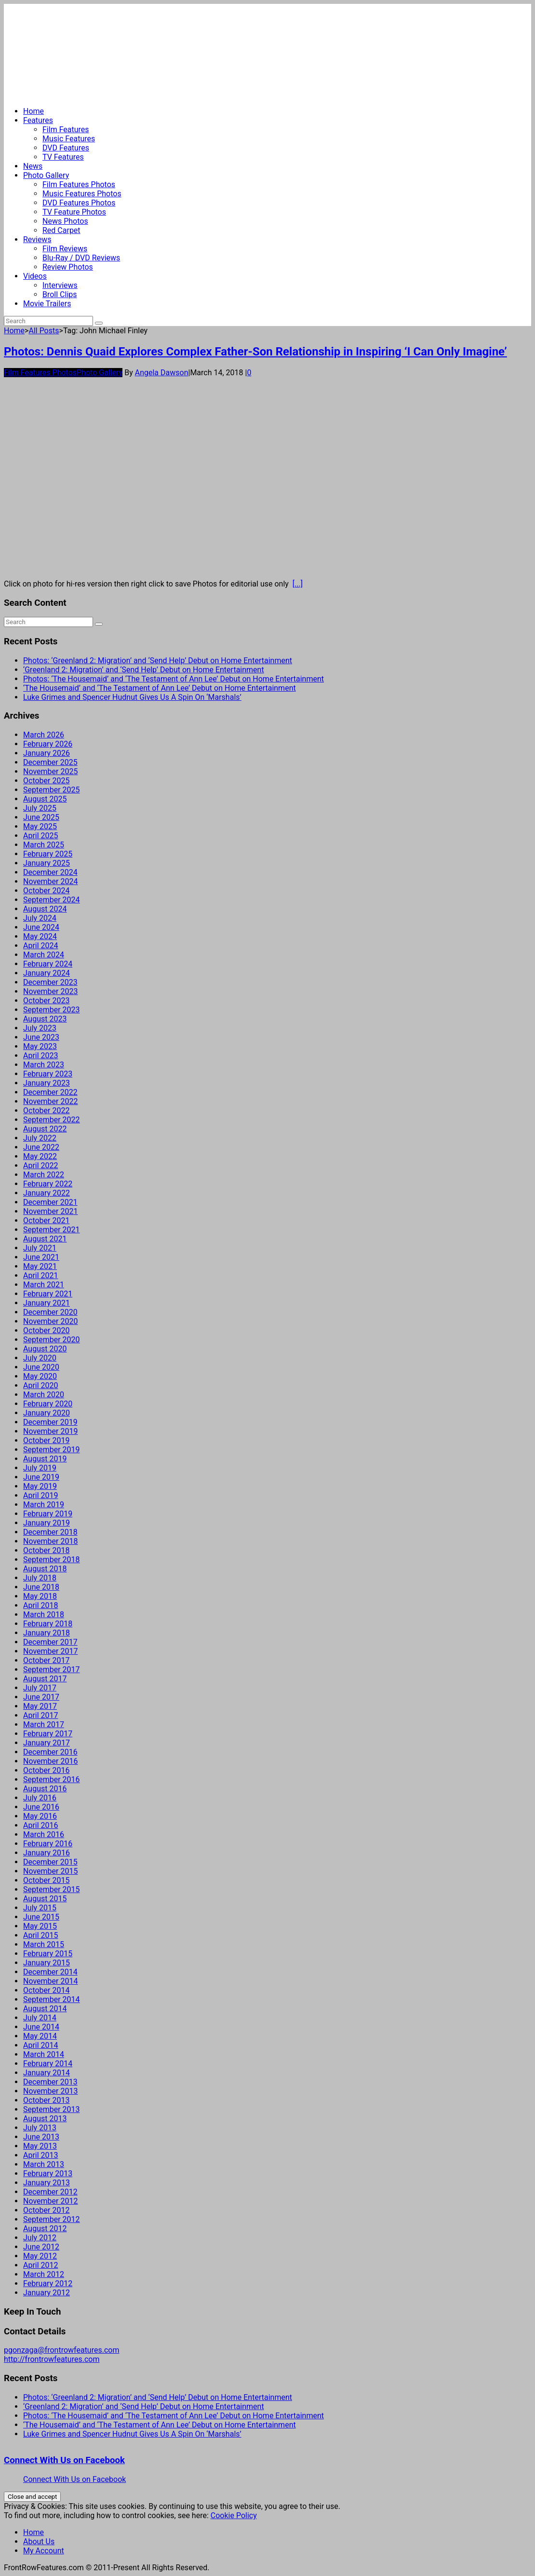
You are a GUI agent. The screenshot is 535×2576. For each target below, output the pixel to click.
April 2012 (40, 2265)
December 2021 (50, 1202)
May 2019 (40, 1486)
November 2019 (50, 1431)
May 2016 (40, 1816)
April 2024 (40, 945)
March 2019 (43, 1504)
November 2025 (50, 771)
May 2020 (40, 1376)
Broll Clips (59, 294)
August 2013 (45, 2118)
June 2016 (41, 1807)
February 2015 (47, 1953)
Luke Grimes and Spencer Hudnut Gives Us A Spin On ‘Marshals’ (132, 697)
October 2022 (46, 1110)
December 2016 (50, 1752)
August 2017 (45, 1678)
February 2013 (47, 2173)
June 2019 (41, 1477)
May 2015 (40, 1926)
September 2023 (51, 1009)
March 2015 (43, 1944)
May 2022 (40, 1156)
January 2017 (46, 1742)
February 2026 (47, 744)
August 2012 (45, 2228)
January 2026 (46, 753)
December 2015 (50, 1862)
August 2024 (45, 908)
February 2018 (47, 1623)
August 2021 (45, 1238)
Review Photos (67, 267)
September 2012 (51, 2219)
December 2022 (50, 1092)
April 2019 (40, 1495)
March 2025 (43, 844)
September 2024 (51, 899)
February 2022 (47, 1183)
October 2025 (46, 780)
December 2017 (50, 1642)
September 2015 (51, 1889)
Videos (35, 276)
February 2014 (47, 2063)
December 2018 (50, 1532)
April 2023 (40, 1055)
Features (38, 120)
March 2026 (43, 734)
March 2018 (43, 1614)
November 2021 (50, 1211)
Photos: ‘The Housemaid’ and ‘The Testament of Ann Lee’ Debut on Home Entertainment (173, 678)
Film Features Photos (78, 184)
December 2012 (50, 2191)
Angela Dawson (161, 372)
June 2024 (41, 927)
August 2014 (45, 2008)
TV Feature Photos (74, 212)
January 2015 (46, 1962)
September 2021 (51, 1229)
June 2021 (41, 1257)
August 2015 (45, 1898)
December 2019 (50, 1422)
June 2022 (41, 1147)
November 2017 (50, 1651)
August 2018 (45, 1568)
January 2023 (46, 1083)
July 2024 (39, 918)
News (32, 166)
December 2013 (50, 2081)
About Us (38, 2541)
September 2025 (51, 789)
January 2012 (46, 2292)
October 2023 (46, 1000)
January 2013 (46, 2182)
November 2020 (50, 1321)
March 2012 (43, 2274)
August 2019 (45, 1458)
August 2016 (45, 1788)
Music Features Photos (81, 193)
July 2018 (39, 1577)
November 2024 (50, 881)
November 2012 (50, 2201)
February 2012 (47, 2283)
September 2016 (51, 1779)
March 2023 (43, 1064)
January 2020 (46, 1412)
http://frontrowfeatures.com (51, 2359)
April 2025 (40, 835)
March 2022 (43, 1174)
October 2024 (46, 890)
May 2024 (40, 936)
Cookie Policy (234, 2515)
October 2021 (46, 1220)
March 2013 (43, 2164)
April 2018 (40, 1605)
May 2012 (40, 2256)
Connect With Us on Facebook (64, 2460)
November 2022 (50, 1101)
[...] (298, 583)
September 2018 (51, 1559)
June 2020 (41, 1367)
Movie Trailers (47, 303)
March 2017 (43, 1724)
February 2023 (47, 1073)
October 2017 (46, 1660)
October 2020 (46, 1330)
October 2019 (46, 1440)
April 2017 (40, 1715)
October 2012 (46, 2210)
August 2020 (45, 1348)
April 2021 (40, 1275)
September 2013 (51, 2109)
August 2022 (45, 1128)
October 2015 (46, 1880)
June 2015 (41, 1917)
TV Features (63, 157)
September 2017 (51, 1669)
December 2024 (50, 872)
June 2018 (41, 1587)
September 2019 (51, 1449)
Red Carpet (61, 230)
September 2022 (51, 1119)
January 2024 (46, 973)
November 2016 (50, 1761)
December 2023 (50, 982)
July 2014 (39, 2017)
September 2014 (51, 1999)
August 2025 (45, 799)
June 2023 (41, 1037)
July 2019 (39, 1467)
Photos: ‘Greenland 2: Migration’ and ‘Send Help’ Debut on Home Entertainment (157, 660)
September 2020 (51, 1339)
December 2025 (50, 762)
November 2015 (50, 1871)
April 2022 (40, 1165)
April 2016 (40, 1825)
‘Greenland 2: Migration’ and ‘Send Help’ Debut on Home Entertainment (143, 669)
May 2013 (40, 2146)
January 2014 (46, 2072)
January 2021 (46, 1303)
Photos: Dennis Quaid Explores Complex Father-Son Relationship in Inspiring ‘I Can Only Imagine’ (255, 351)
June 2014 (41, 2026)
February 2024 (47, 963)
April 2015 (40, 1935)
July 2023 (39, 1028)
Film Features (65, 129)
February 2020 (47, 1403)
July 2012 (39, 2237)
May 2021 (40, 1266)
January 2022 (46, 1193)
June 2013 (41, 2136)
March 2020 (43, 1394)
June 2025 (41, 817)
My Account (43, 2550)
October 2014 (46, 1990)
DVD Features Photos (78, 202)
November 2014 (50, 1981)
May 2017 (40, 1706)
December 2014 (50, 1971)
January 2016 (46, 1852)
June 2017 (41, 1697)
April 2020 (40, 1385)
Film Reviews (64, 248)
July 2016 (39, 1797)
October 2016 (46, 1770)
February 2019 (47, 1513)
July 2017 (39, 1687)
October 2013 (46, 2100)
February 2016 (47, 1843)
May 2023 (40, 1046)
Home (33, 111)
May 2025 (40, 826)
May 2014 (40, 2036)
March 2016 (43, 1834)
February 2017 (47, 1733)
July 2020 (39, 1358)
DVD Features (65, 147)
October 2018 (46, 1550)
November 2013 (50, 2091)
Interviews (60, 285)
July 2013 (39, 2127)
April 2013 (40, 2155)
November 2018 (50, 1541)
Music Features (68, 138)
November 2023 (50, 991)
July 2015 (39, 1907)
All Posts (43, 330)
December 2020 (50, 1312)
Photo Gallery (46, 175)
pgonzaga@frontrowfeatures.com (61, 2350)
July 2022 (39, 1138)
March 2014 (43, 2054)
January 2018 (46, 1632)
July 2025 (39, 808)
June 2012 (41, 2246)
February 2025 (47, 854)
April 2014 (40, 2045)
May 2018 (40, 1596)
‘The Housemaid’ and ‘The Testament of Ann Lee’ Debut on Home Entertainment (159, 688)
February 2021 (47, 1293)
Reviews (37, 239)
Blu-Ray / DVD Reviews (81, 257)
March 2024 (43, 954)
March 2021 (43, 1284)
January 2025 (46, 863)
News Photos (65, 221)
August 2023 (45, 1018)
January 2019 (46, 1522)
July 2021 (39, 1248)
